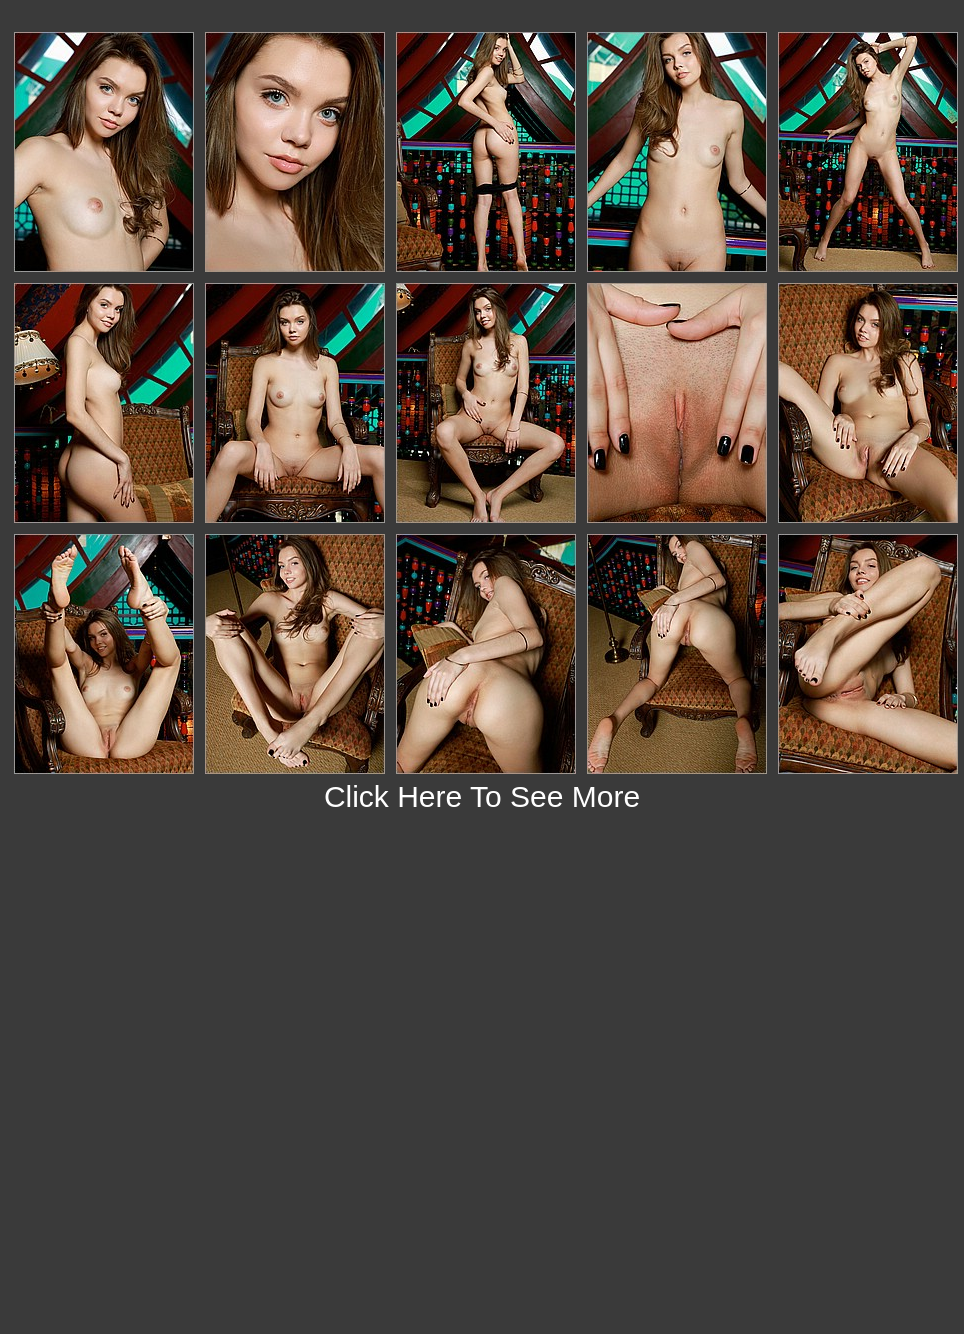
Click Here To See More (482, 796)
